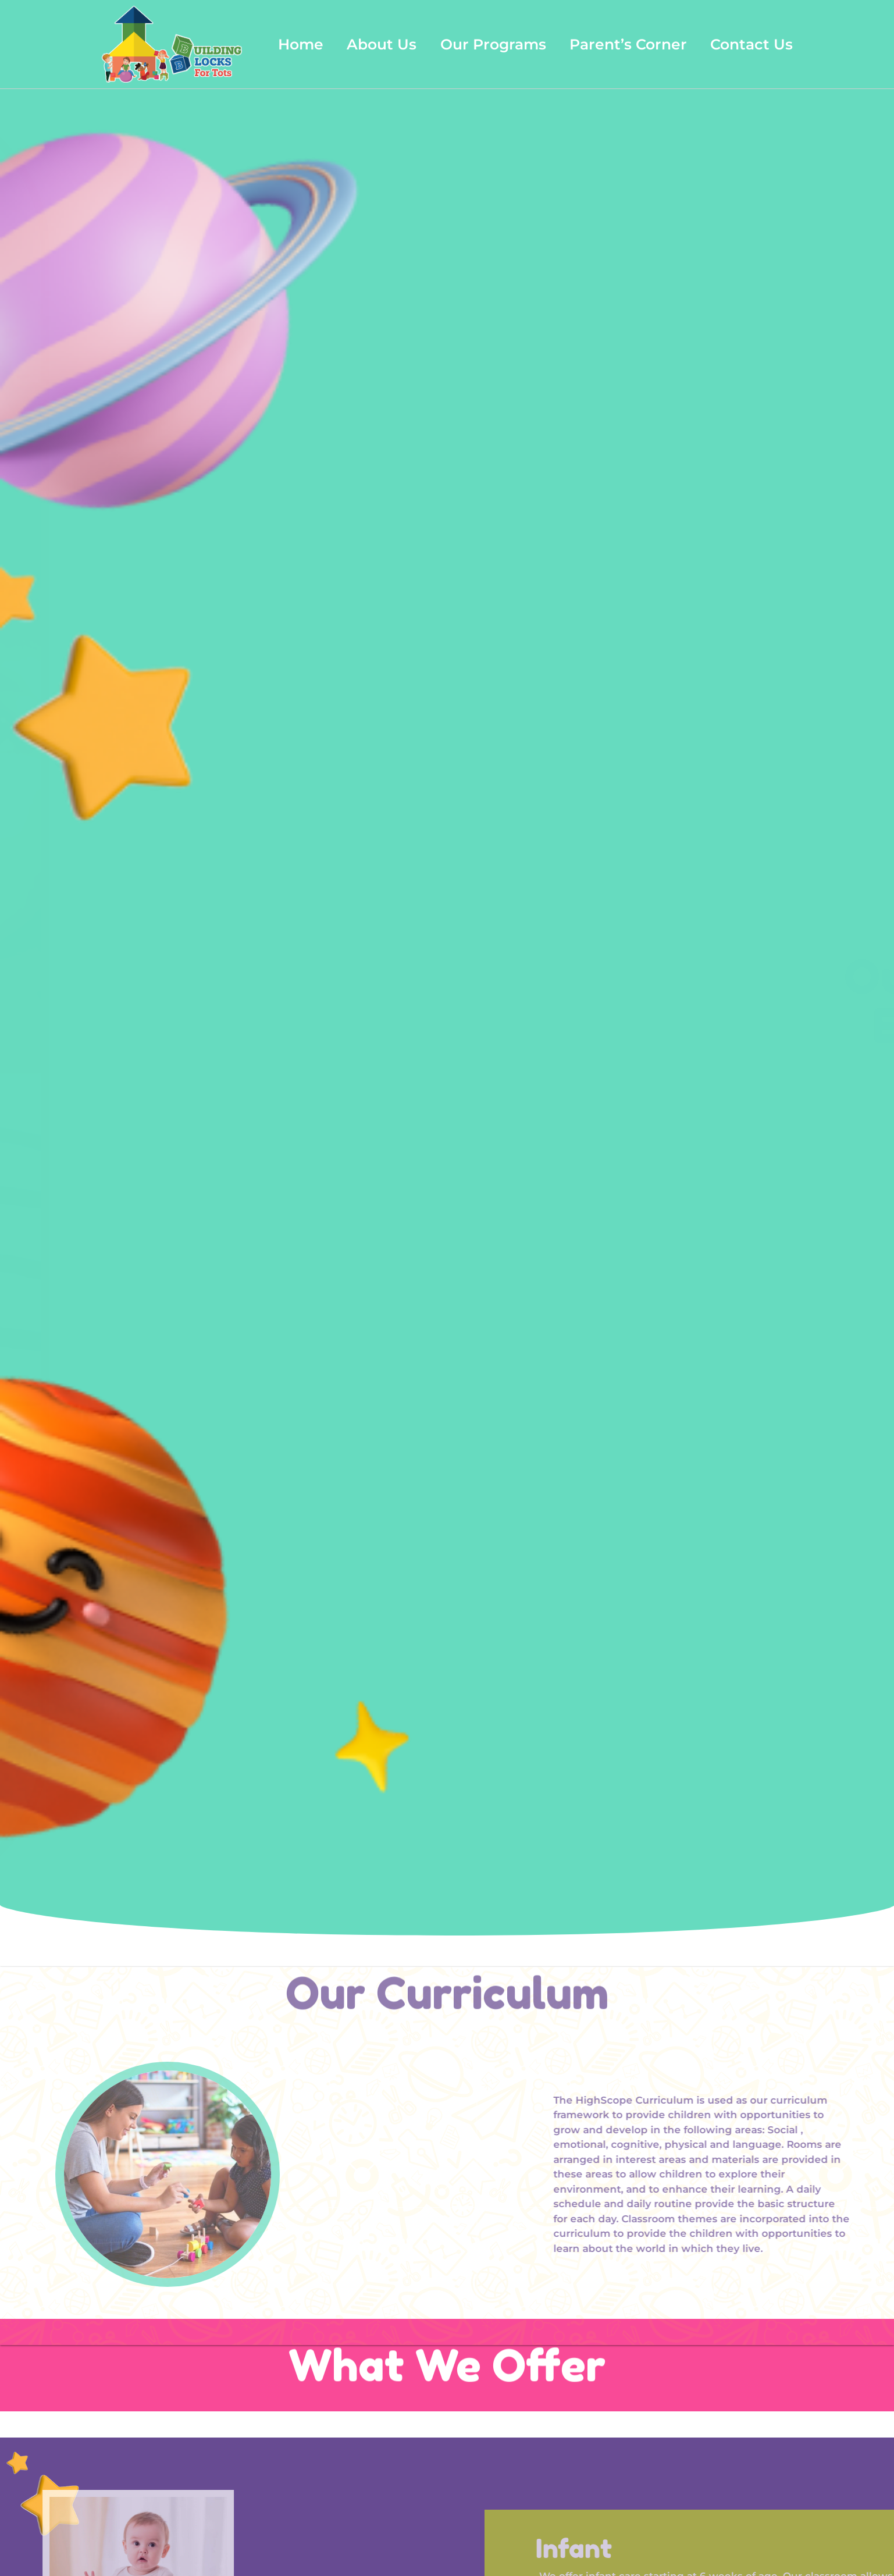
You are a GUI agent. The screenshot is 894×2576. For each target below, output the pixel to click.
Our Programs (493, 44)
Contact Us (751, 44)
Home (300, 44)
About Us (381, 44)
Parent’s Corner (628, 44)
